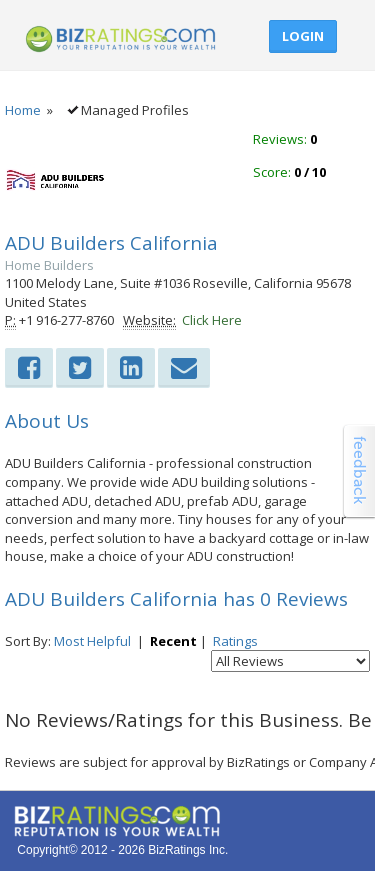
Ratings (235, 641)
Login (303, 36)
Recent (173, 641)
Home (23, 110)
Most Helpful (92, 641)
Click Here (212, 320)
